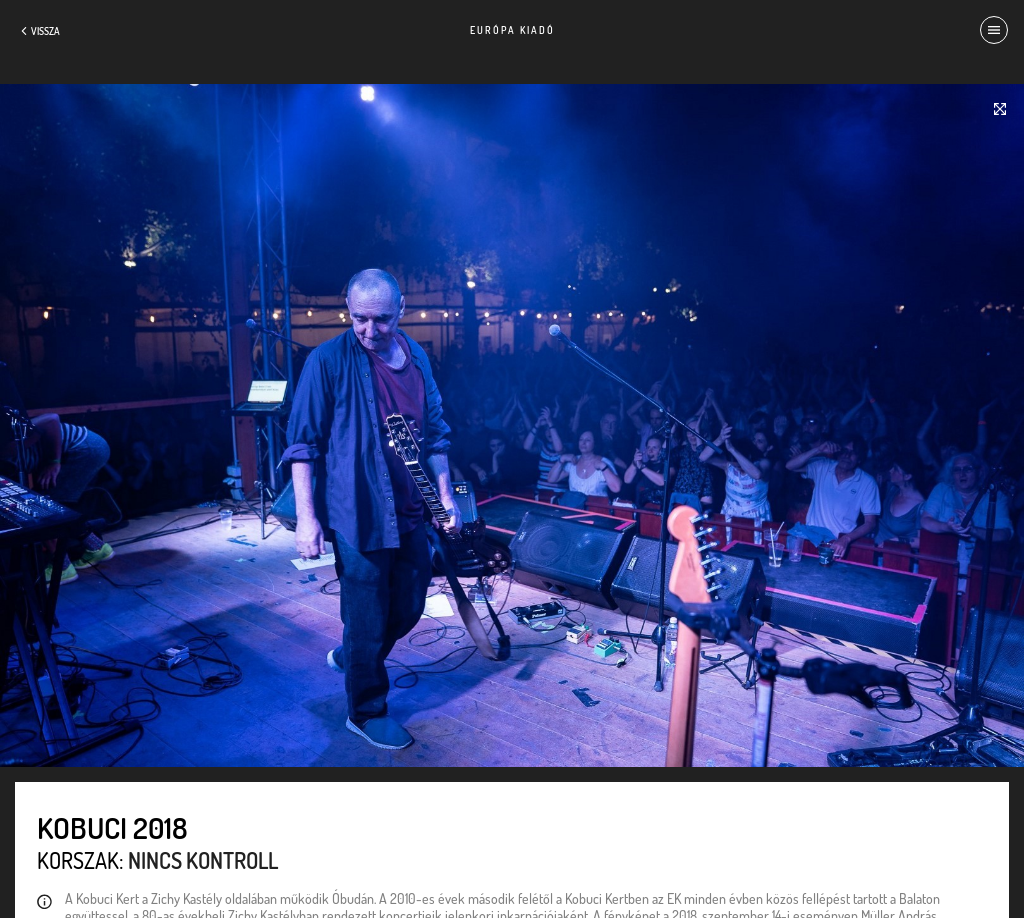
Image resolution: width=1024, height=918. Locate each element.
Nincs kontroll (203, 860)
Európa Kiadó (512, 30)
